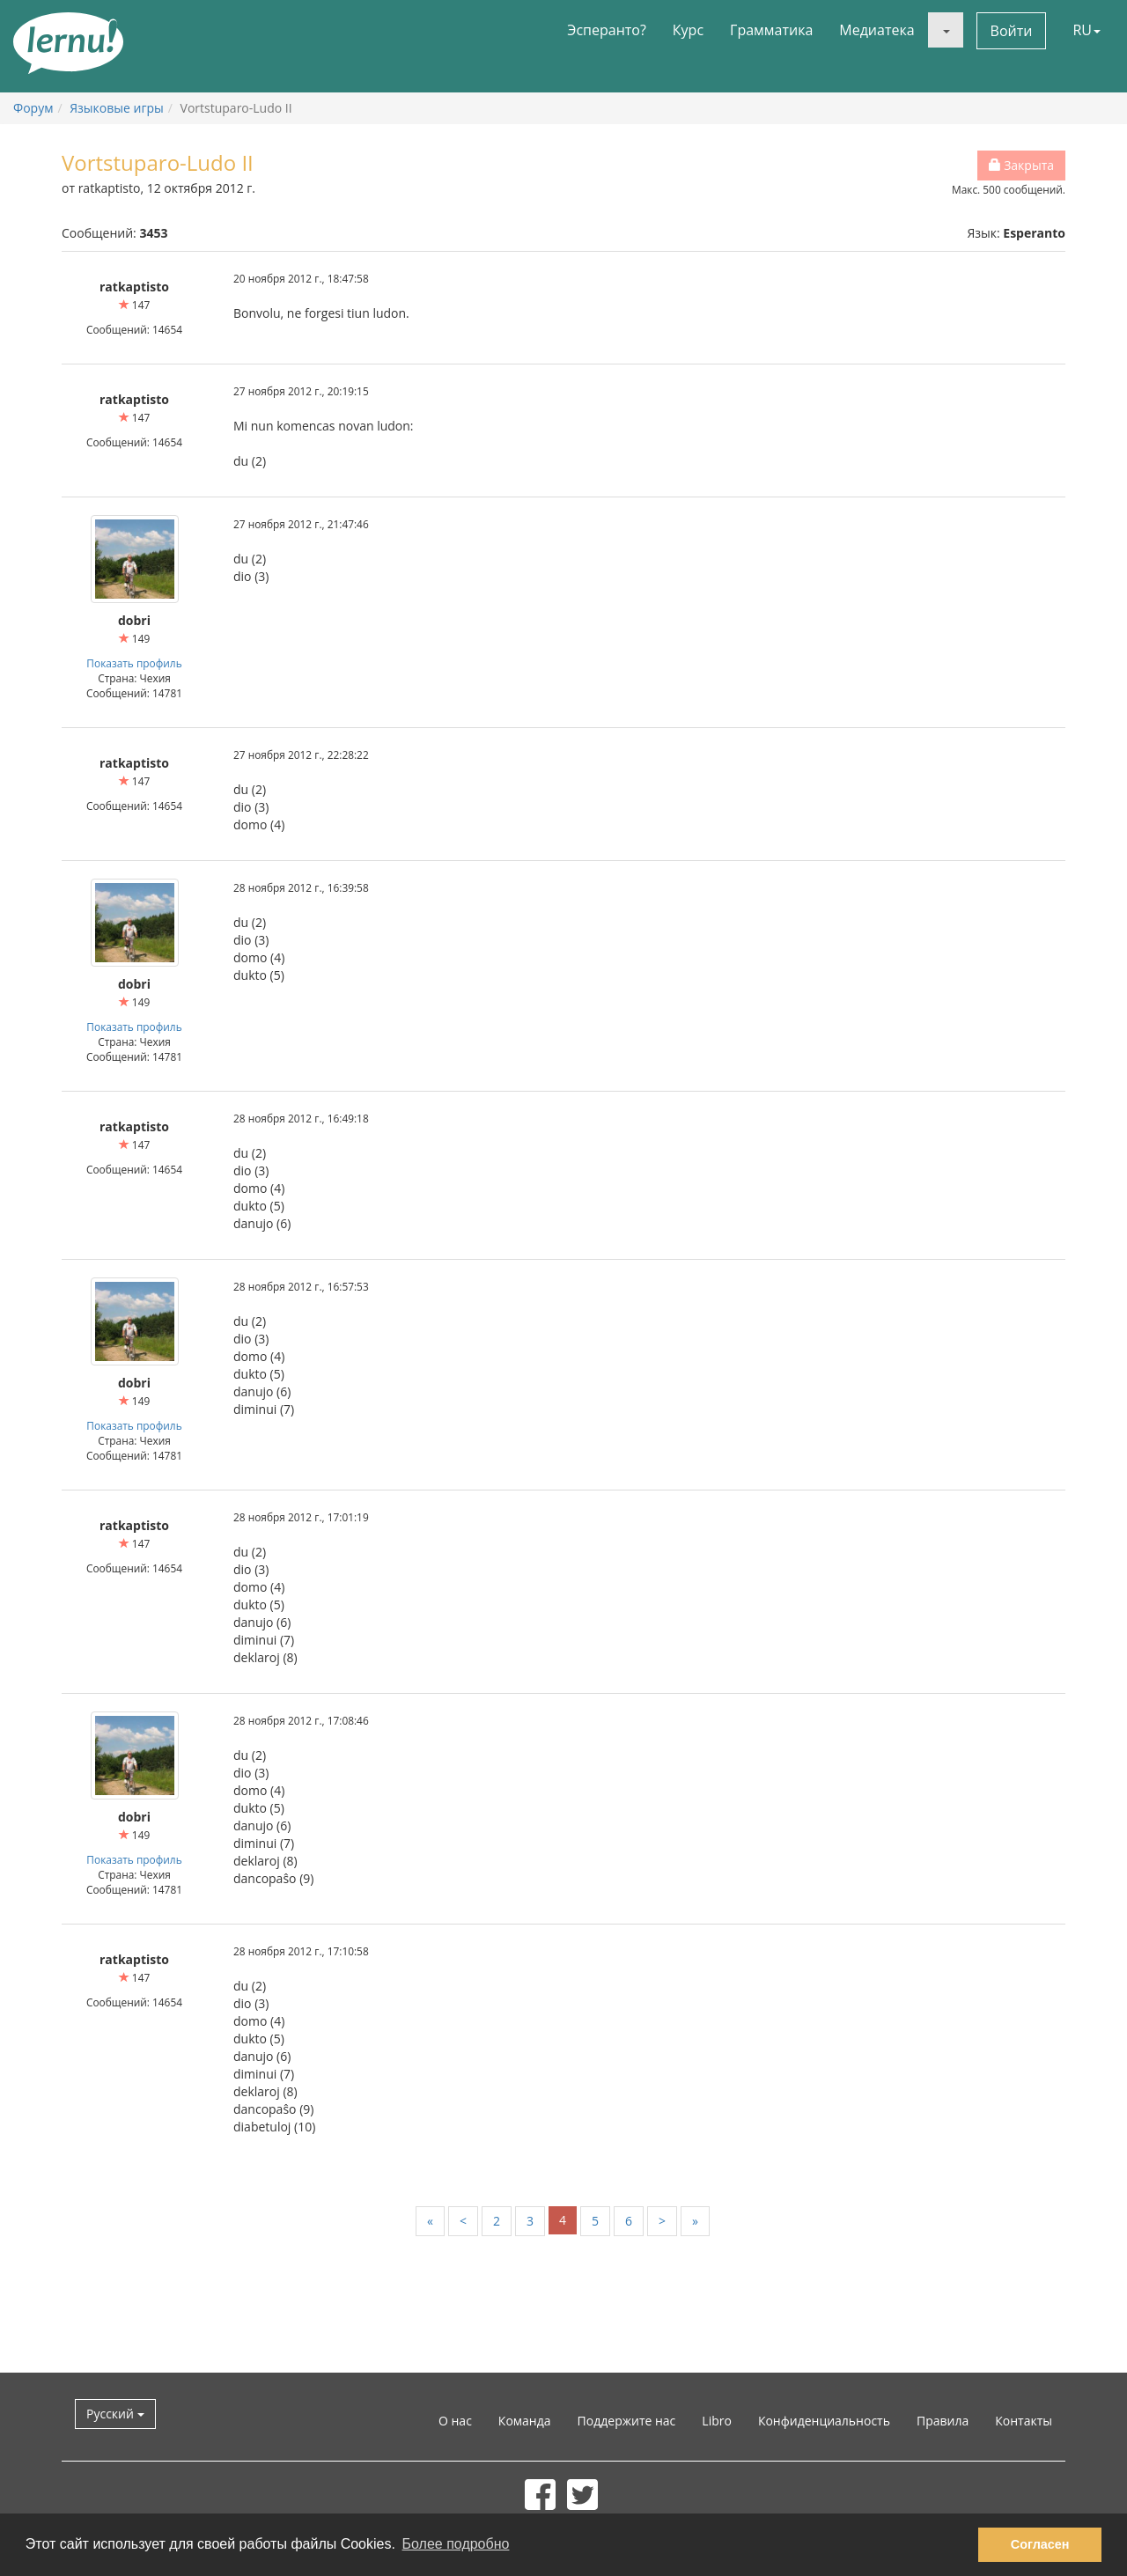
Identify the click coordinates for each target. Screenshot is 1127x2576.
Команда (524, 2420)
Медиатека (876, 30)
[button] (945, 30)
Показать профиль (133, 663)
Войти (1012, 30)
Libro (717, 2420)
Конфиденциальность (824, 2420)
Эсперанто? (606, 30)
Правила (943, 2420)
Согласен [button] (1040, 2544)
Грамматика (771, 30)
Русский (115, 2413)
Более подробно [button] (456, 2543)
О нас (455, 2420)
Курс (688, 30)
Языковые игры (117, 107)
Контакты (1023, 2420)
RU (1086, 30)
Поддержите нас (627, 2420)
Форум (33, 107)
